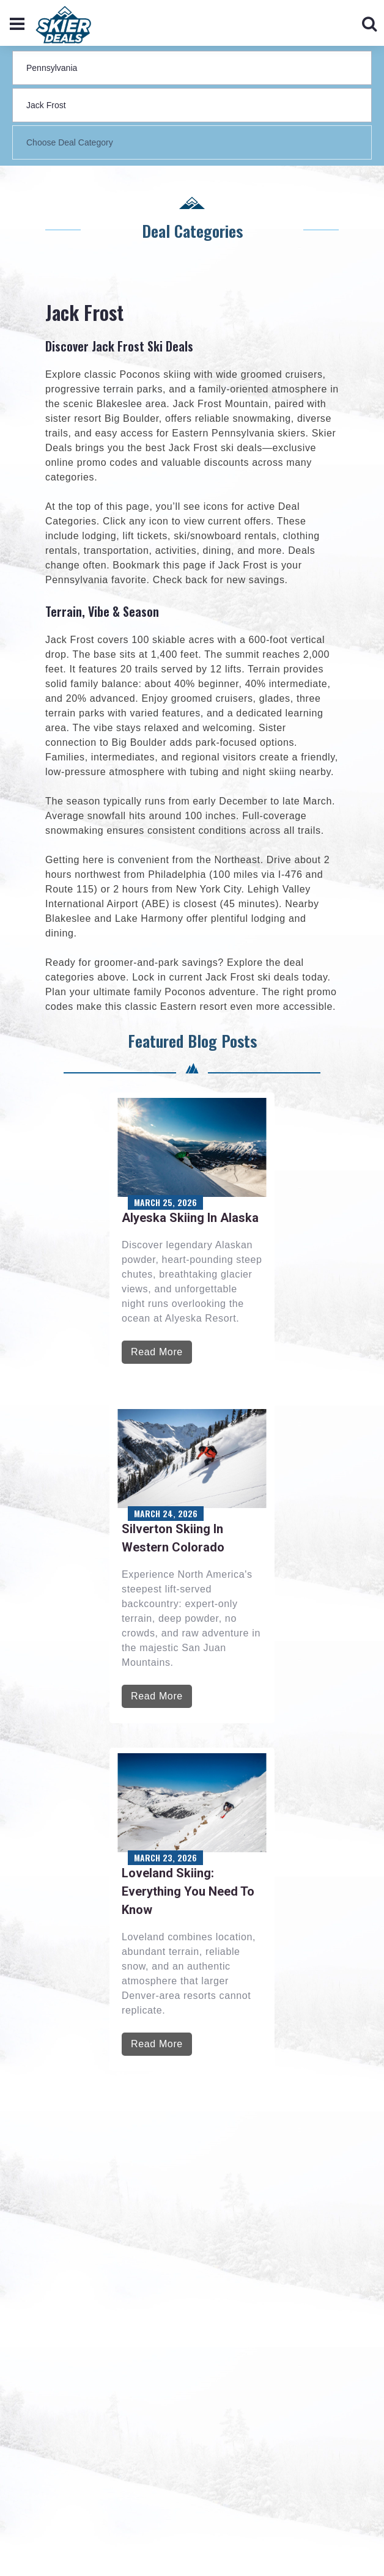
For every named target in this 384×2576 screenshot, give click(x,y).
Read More (157, 1352)
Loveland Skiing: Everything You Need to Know (188, 1891)
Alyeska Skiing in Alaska (190, 1217)
